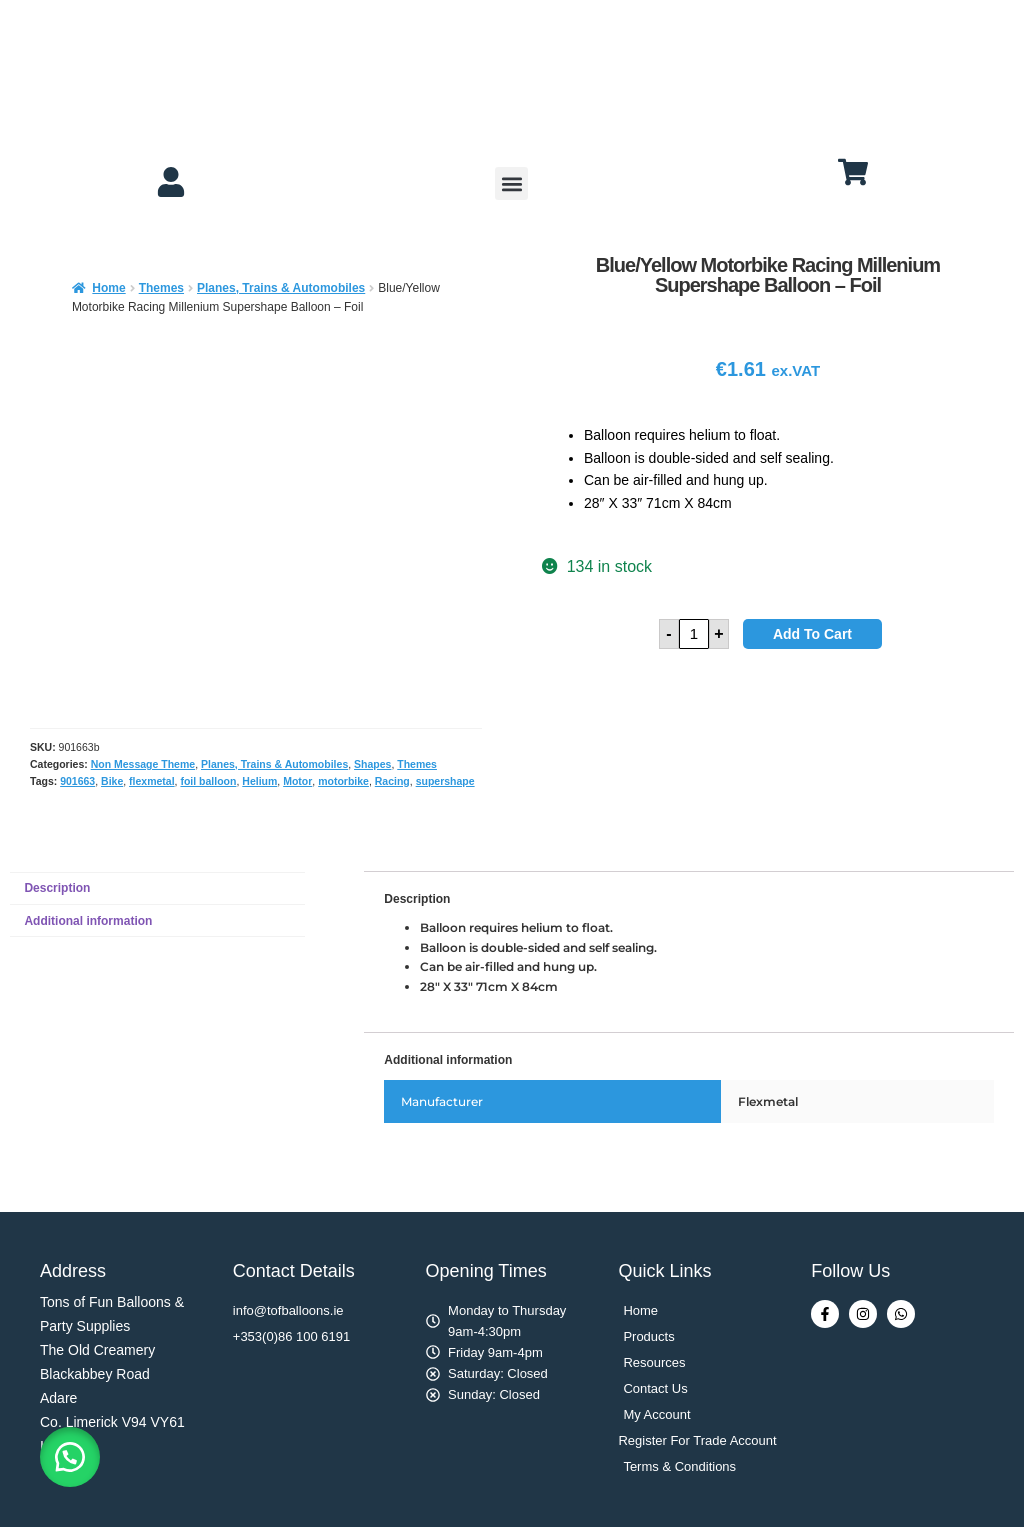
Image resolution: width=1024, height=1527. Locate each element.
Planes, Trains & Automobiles (281, 288)
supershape (445, 781)
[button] (511, 183)
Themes (161, 288)
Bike (112, 781)
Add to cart (812, 634)
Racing (392, 781)
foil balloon (208, 781)
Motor (297, 781)
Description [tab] (57, 888)
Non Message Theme (143, 764)
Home (108, 288)
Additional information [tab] (88, 921)
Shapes (372, 764)
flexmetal (152, 781)
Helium (259, 781)
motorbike (343, 781)
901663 (77, 781)
